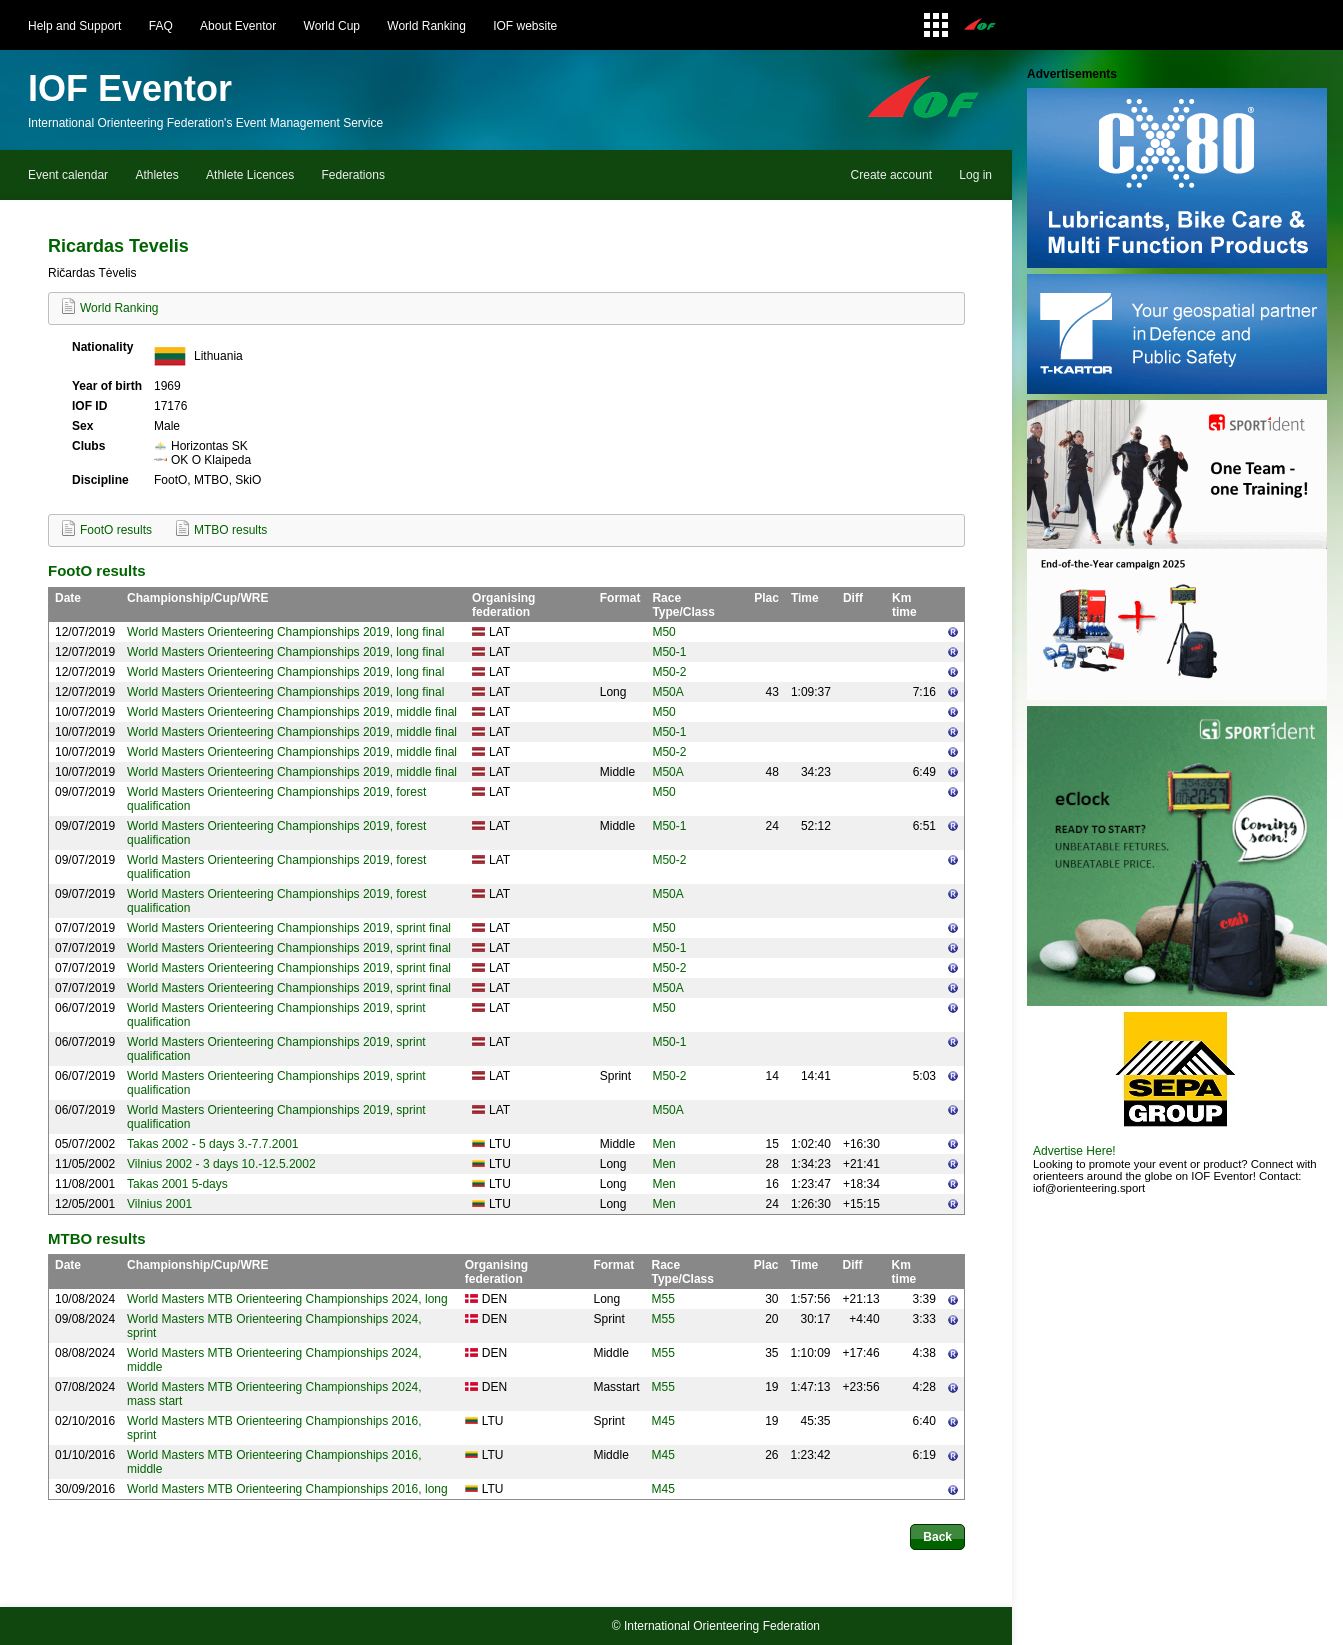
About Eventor (238, 26)
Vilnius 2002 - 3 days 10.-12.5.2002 (221, 1164)
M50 (663, 632)
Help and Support (74, 26)
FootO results (116, 530)
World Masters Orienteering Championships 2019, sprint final (289, 928)
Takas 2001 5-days (177, 1184)
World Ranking (426, 26)
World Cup (332, 26)
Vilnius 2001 (159, 1204)
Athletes (156, 175)
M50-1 (669, 652)
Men (663, 1144)
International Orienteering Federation (722, 1626)
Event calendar (68, 175)
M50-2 (669, 672)
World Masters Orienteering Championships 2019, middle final (292, 712)
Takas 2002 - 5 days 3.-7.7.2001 (212, 1144)
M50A (667, 692)
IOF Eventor (130, 88)
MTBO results (230, 530)
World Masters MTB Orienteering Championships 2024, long (287, 1299)
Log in (975, 175)
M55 (662, 1299)
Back (937, 1537)
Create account (891, 175)
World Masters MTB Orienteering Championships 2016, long (287, 1489)
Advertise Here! (1074, 1151)
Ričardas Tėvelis (92, 273)
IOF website (525, 26)
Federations (353, 175)
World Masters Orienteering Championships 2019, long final (285, 632)
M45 (662, 1421)
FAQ (161, 26)
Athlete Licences (250, 175)
